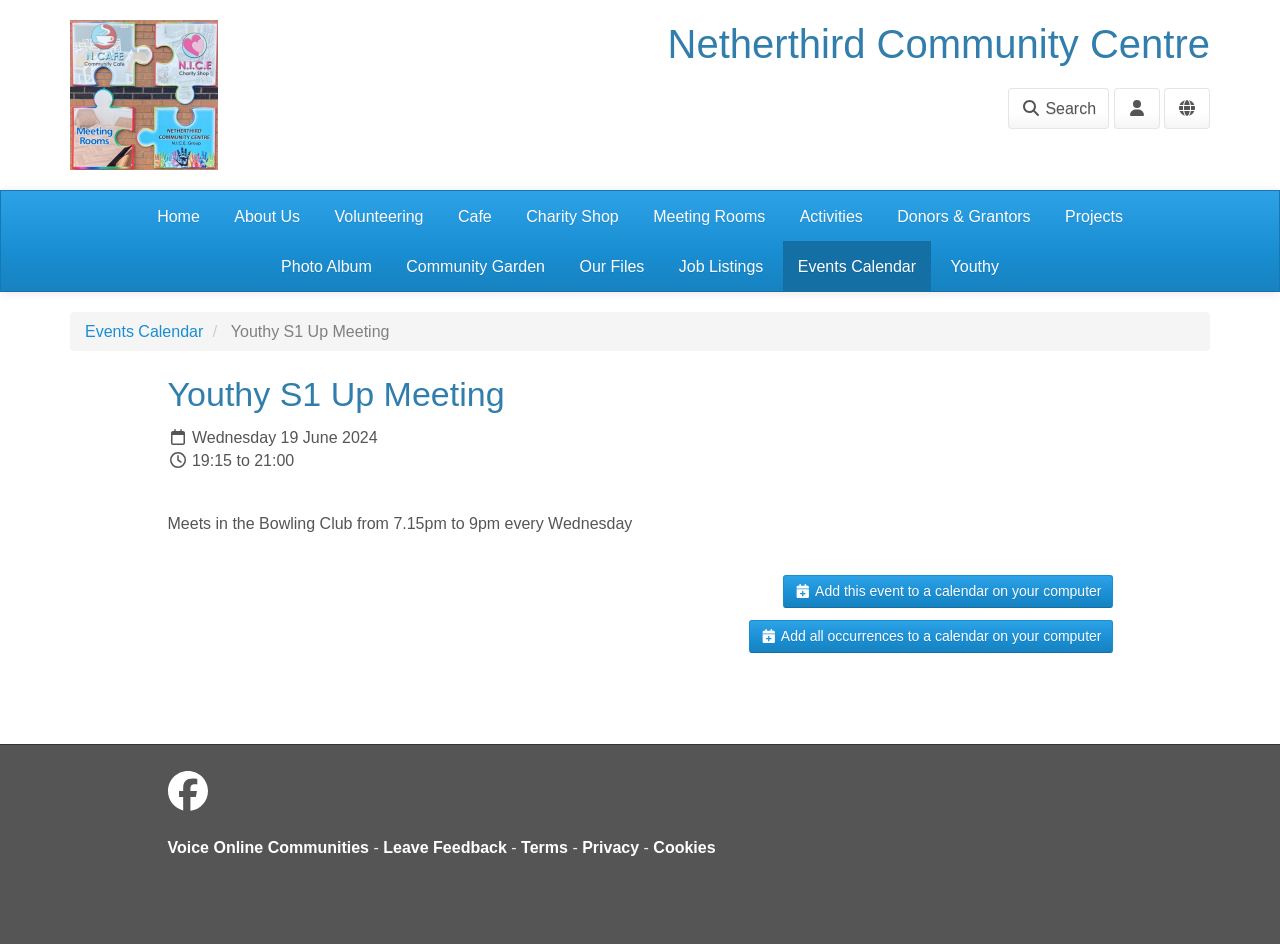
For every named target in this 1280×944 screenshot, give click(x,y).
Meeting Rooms (709, 216)
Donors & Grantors (963, 216)
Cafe (475, 216)
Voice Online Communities (269, 847)
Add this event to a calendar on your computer (947, 591)
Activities (831, 216)
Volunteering (379, 216)
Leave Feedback (445, 847)
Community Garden (475, 266)
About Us (267, 216)
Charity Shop (572, 216)
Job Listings (721, 266)
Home (178, 216)
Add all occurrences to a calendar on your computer (930, 636)
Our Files (611, 266)
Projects (1094, 216)
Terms (544, 847)
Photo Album (326, 266)
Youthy (975, 266)
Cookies (684, 847)
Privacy (610, 847)
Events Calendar (857, 266)
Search (1058, 108)
